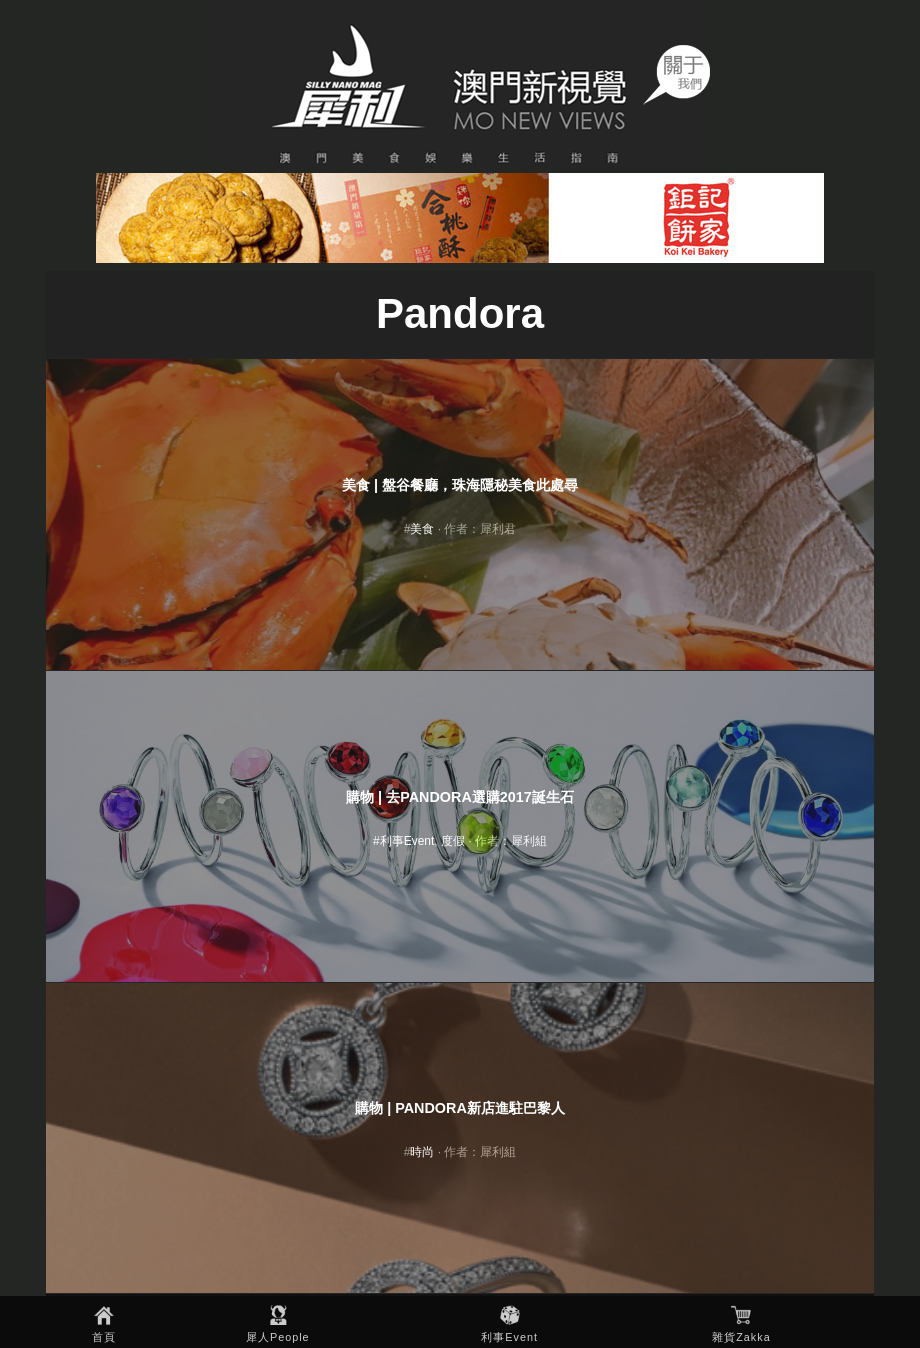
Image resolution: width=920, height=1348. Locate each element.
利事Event (509, 1337)
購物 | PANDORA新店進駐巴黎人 (460, 1108)
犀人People (278, 1337)
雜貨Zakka (741, 1337)
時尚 (422, 1152)
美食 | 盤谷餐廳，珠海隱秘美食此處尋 (460, 485)
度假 (453, 841)
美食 (422, 529)
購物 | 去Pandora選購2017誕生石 (460, 797)
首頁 (104, 1337)
